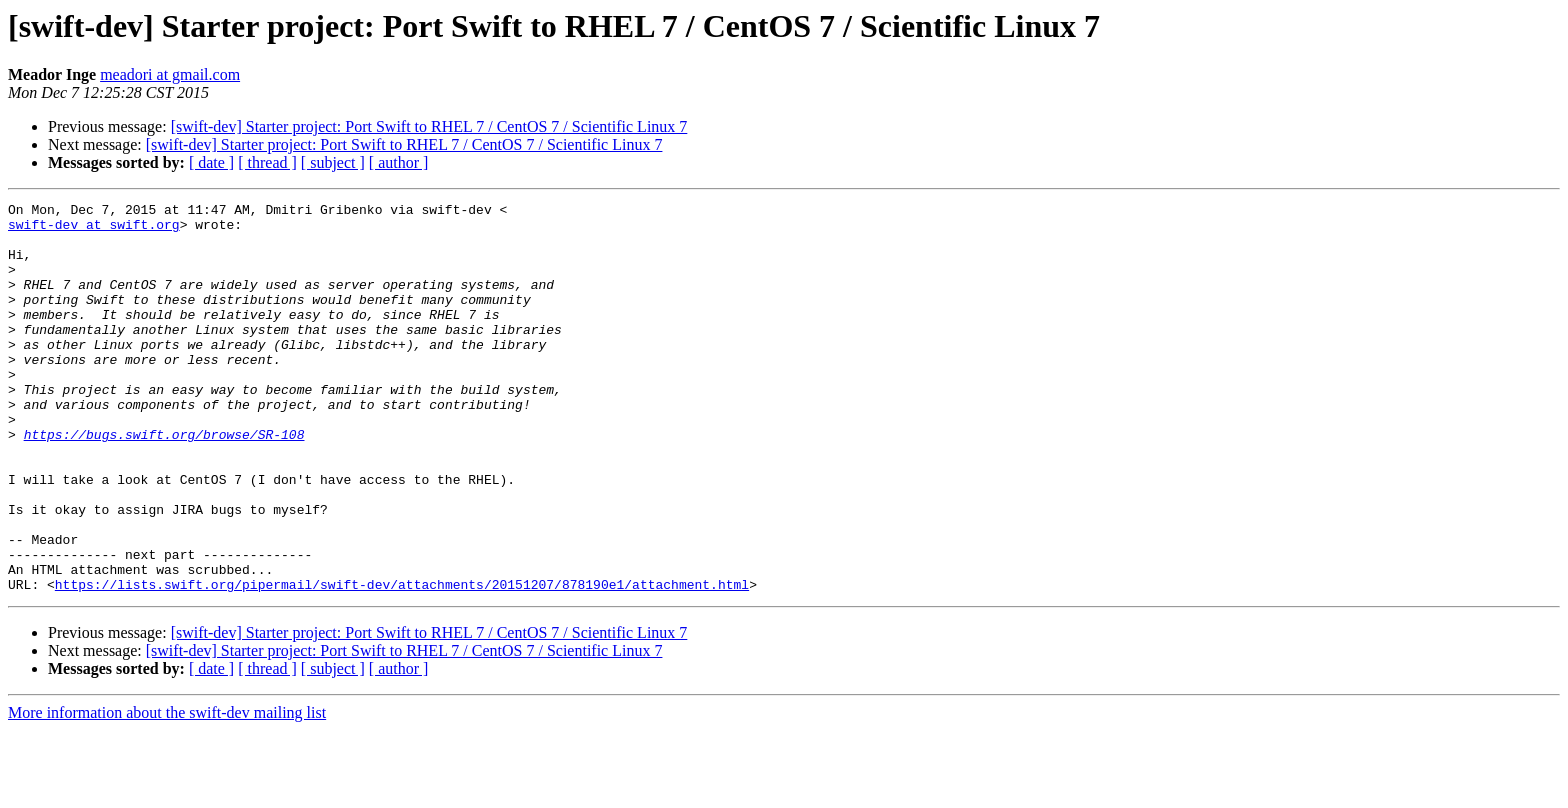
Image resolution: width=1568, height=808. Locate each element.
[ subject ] (333, 162)
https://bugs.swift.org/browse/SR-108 (164, 482)
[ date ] (211, 162)
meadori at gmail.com (170, 74)
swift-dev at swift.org (94, 230)
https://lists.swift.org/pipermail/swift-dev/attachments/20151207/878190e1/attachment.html (402, 662)
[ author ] (399, 162)
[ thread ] (267, 162)
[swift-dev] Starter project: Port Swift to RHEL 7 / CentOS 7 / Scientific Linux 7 (429, 126)
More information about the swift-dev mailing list (167, 790)
